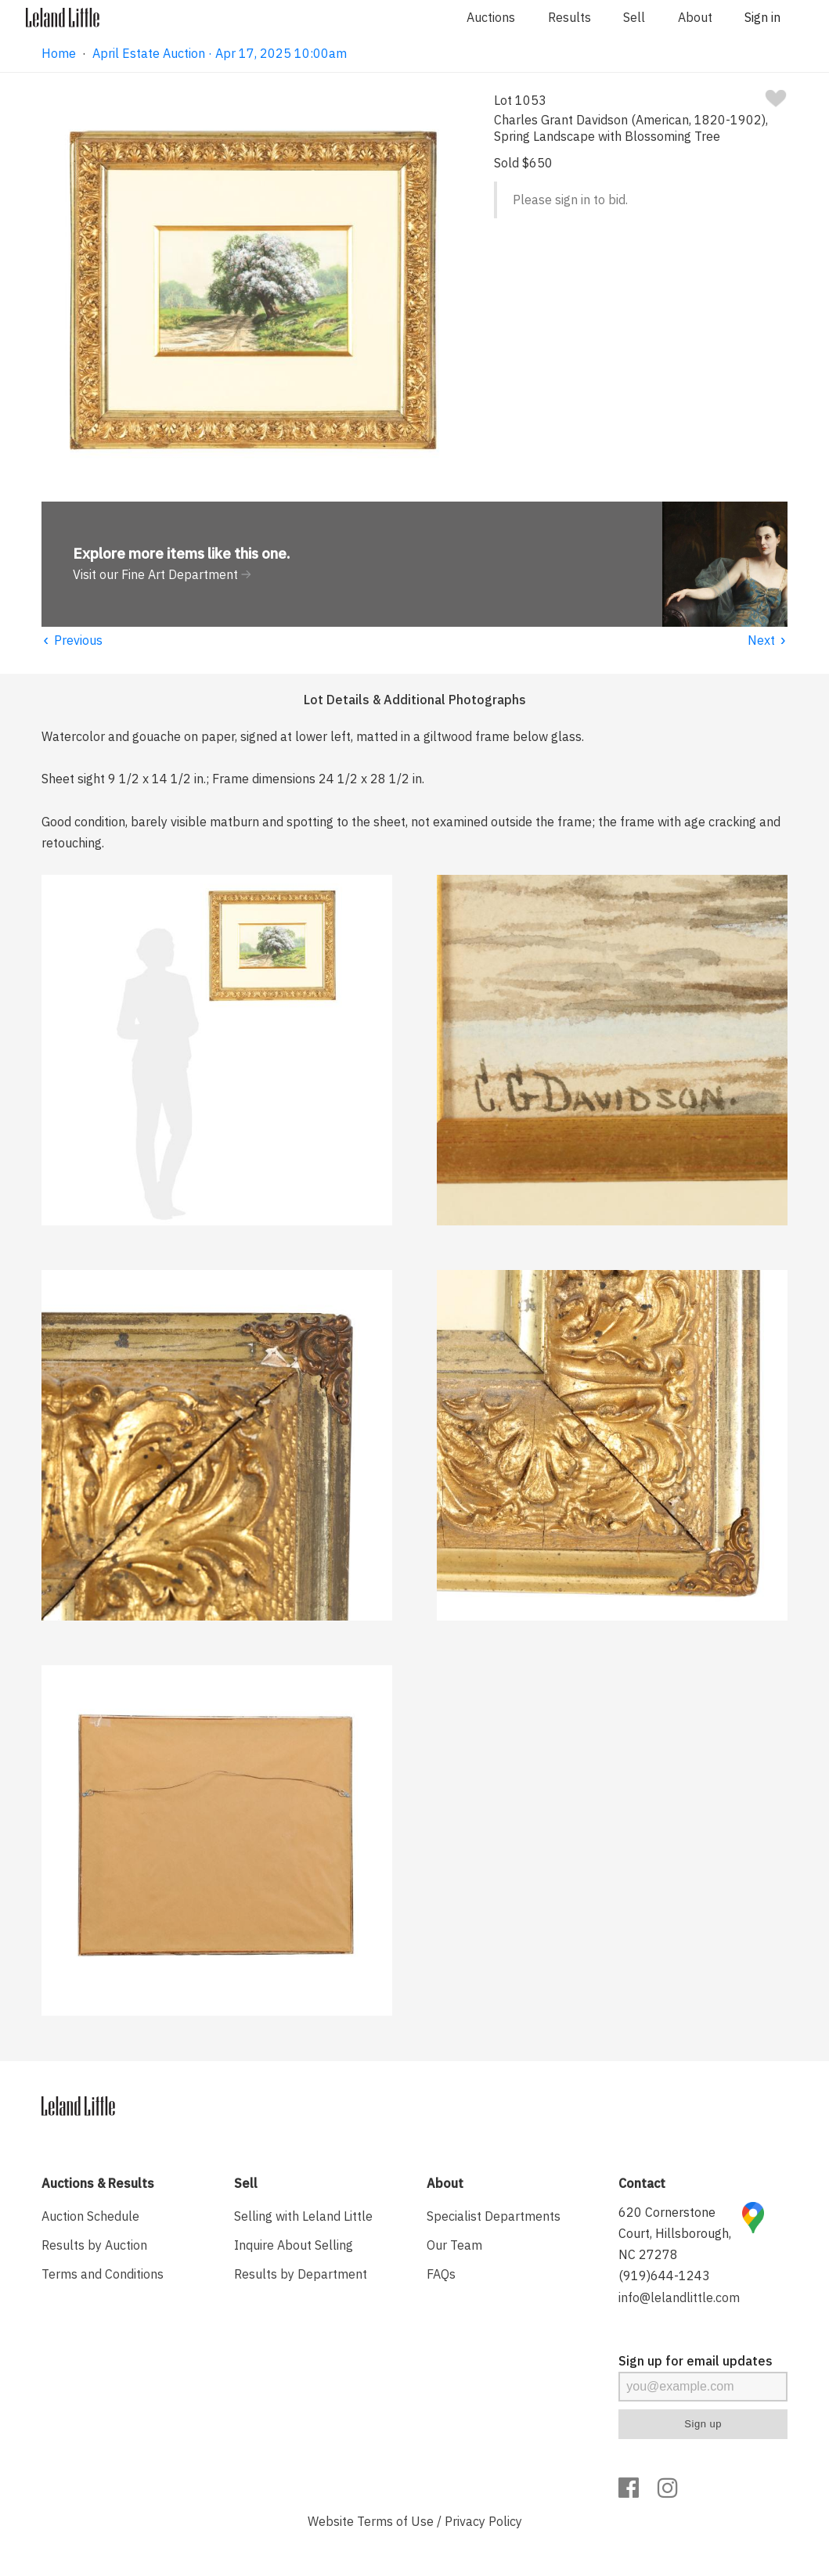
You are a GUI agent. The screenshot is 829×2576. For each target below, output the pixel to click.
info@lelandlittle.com (679, 2297)
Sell (634, 17)
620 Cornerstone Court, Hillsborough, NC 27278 (674, 2233)
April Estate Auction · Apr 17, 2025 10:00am (219, 53)
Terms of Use (395, 2521)
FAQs (441, 2274)
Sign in (762, 17)
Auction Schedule (90, 2216)
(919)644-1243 (664, 2275)
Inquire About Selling (293, 2245)
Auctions (491, 17)
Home (58, 53)
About (695, 17)
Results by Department (300, 2274)
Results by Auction (94, 2245)
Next (768, 640)
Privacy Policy (483, 2521)
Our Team (454, 2245)
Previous (72, 640)
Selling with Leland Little (303, 2216)
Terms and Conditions (102, 2274)
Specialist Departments (493, 2216)
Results (569, 17)
